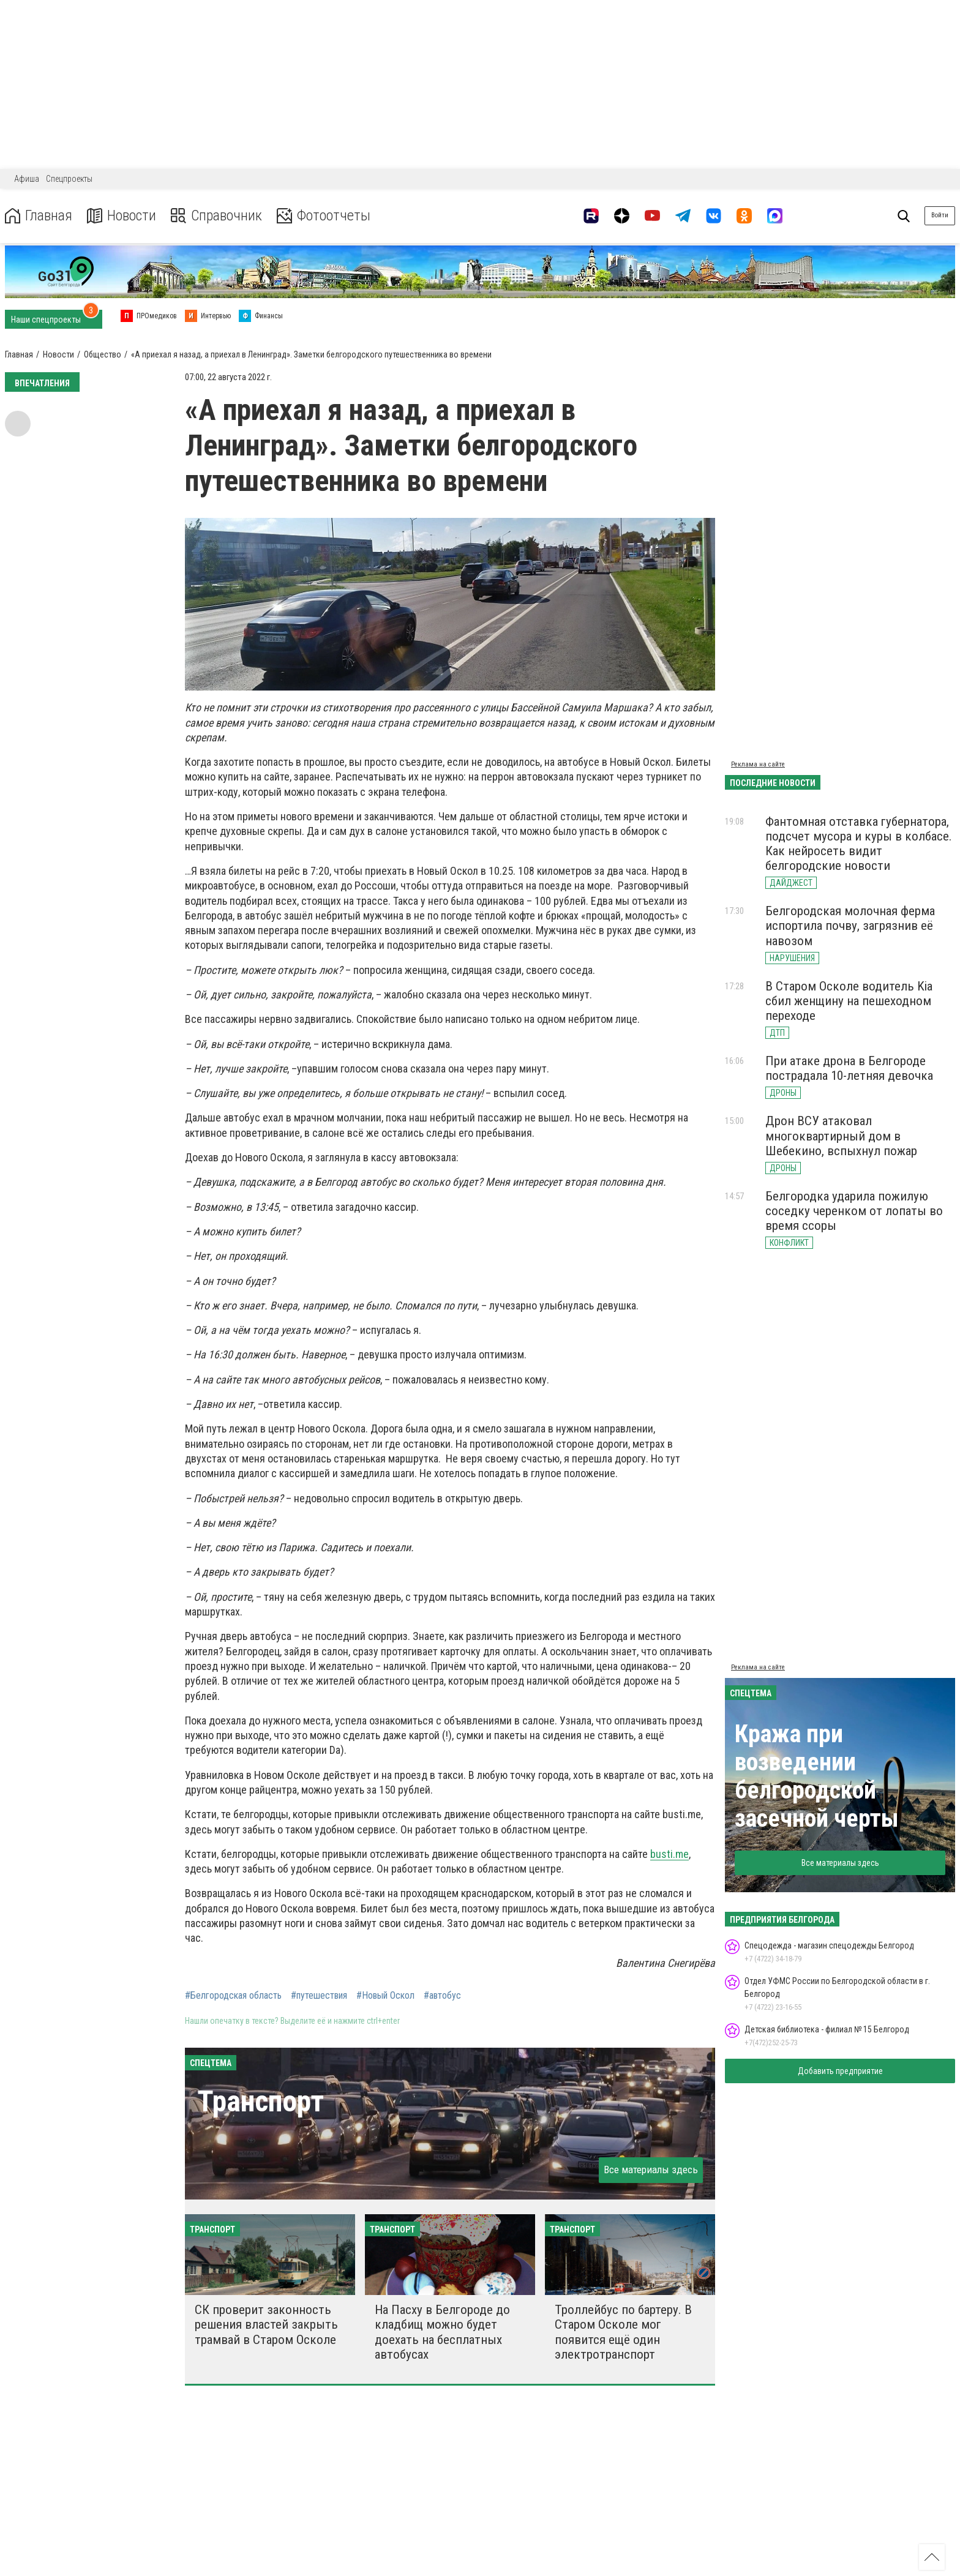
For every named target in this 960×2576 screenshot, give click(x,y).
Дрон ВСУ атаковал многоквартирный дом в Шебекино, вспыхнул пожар (841, 1136)
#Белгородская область (233, 1995)
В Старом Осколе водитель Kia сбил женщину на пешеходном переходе (848, 1001)
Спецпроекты (69, 179)
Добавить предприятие (840, 2071)
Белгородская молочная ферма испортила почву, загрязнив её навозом (850, 926)
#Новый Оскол (385, 1995)
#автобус (442, 1995)
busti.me (669, 1854)
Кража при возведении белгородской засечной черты (817, 1776)
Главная (38, 216)
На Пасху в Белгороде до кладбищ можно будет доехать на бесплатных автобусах (442, 2331)
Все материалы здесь (651, 2169)
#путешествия (319, 1995)
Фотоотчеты (323, 216)
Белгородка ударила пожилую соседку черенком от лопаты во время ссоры (854, 1211)
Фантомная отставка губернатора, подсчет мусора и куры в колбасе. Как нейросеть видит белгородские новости (858, 843)
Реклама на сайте (758, 764)
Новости (121, 216)
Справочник (216, 216)
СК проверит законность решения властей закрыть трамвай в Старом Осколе (266, 2324)
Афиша (26, 179)
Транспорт (260, 2101)
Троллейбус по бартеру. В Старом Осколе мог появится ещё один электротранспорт (623, 2331)
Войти (939, 215)
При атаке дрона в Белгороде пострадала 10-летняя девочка (849, 1068)
